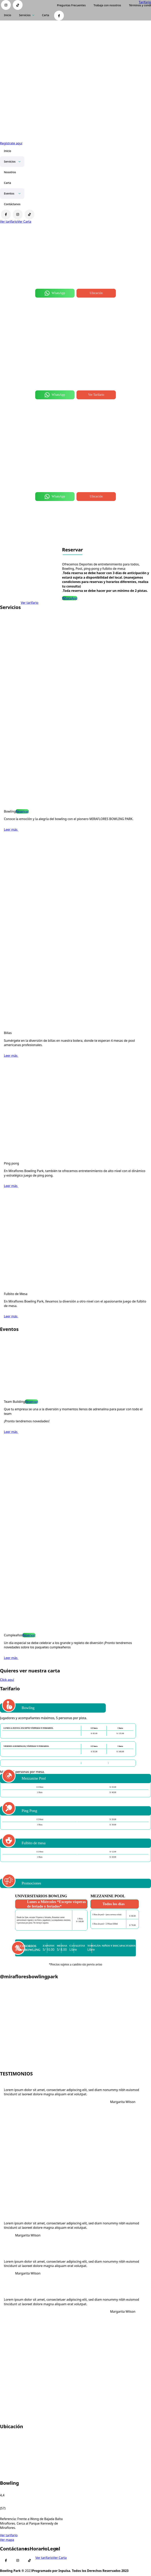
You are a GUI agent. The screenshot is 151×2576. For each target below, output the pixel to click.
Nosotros (10, 172)
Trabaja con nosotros (107, 5)
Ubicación (96, 293)
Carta (45, 15)
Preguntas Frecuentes (71, 5)
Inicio (7, 15)
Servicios (25, 15)
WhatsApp (55, 293)
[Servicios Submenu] (34, 15)
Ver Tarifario (96, 394)
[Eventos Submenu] (20, 193)
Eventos (9, 193)
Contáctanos (12, 204)
